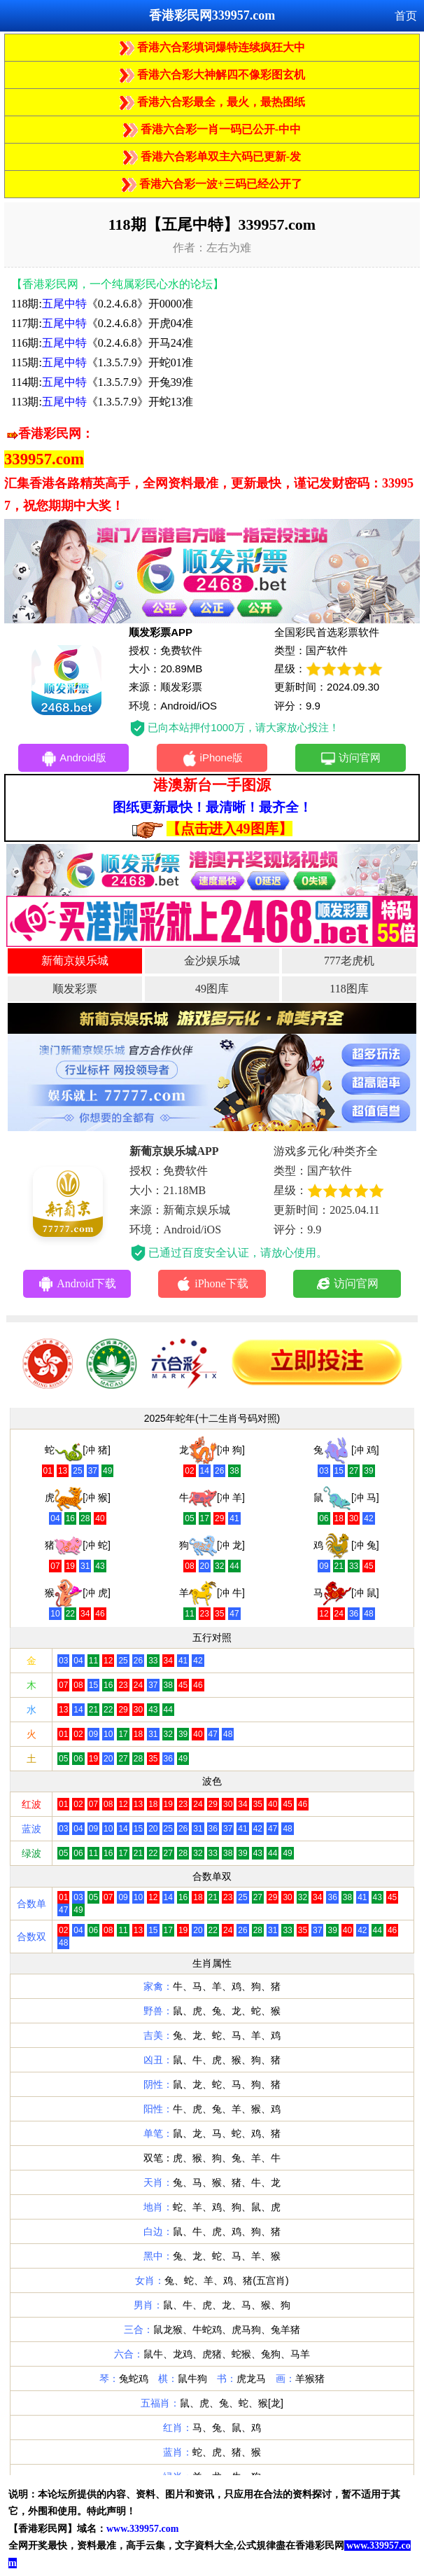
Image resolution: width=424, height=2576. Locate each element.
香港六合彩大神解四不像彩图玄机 (212, 75)
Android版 (73, 758)
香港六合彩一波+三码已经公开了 (212, 184)
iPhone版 (212, 758)
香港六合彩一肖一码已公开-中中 (212, 129)
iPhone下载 (212, 1283)
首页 (406, 16)
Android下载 (77, 1283)
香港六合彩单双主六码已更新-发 (212, 156)
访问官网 (350, 758)
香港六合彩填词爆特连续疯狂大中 (212, 47)
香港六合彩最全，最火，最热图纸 (212, 102)
